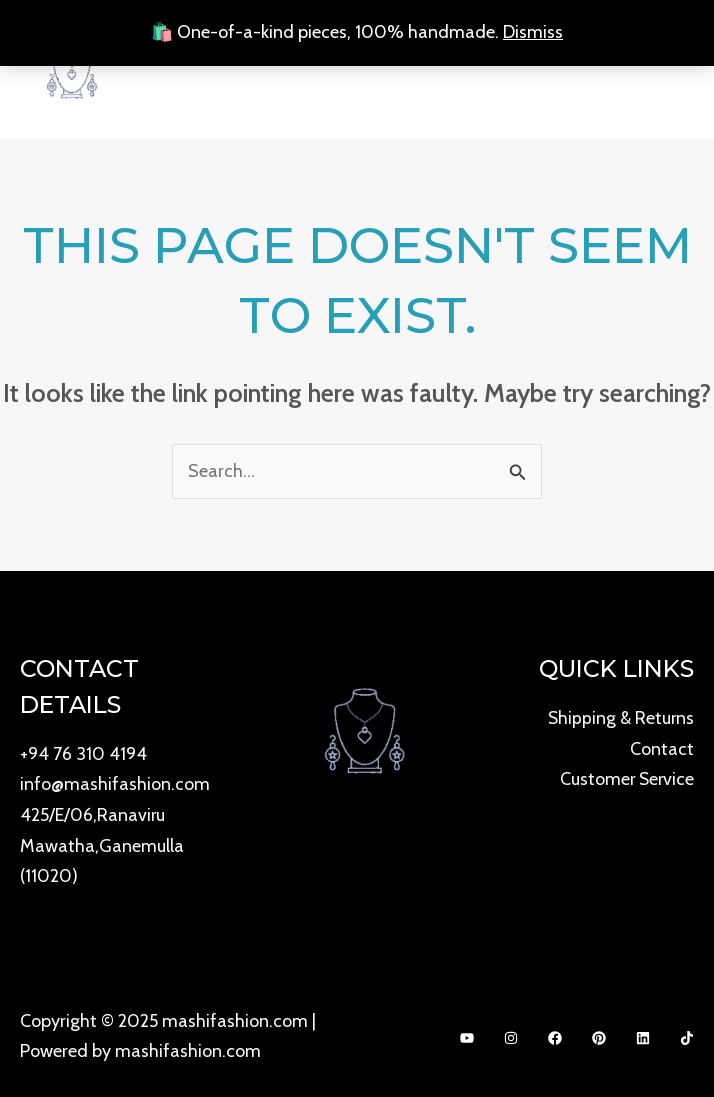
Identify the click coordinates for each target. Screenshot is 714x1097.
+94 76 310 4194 (83, 753)
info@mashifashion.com (115, 782)
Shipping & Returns (620, 717)
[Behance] (599, 1033)
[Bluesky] (643, 1033)
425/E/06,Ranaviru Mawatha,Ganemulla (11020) (102, 841)
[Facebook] (555, 1033)
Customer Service (625, 776)
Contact (662, 747)
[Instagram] (511, 1033)
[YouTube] (467, 1033)
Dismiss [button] (533, 32)
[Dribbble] (687, 1033)
